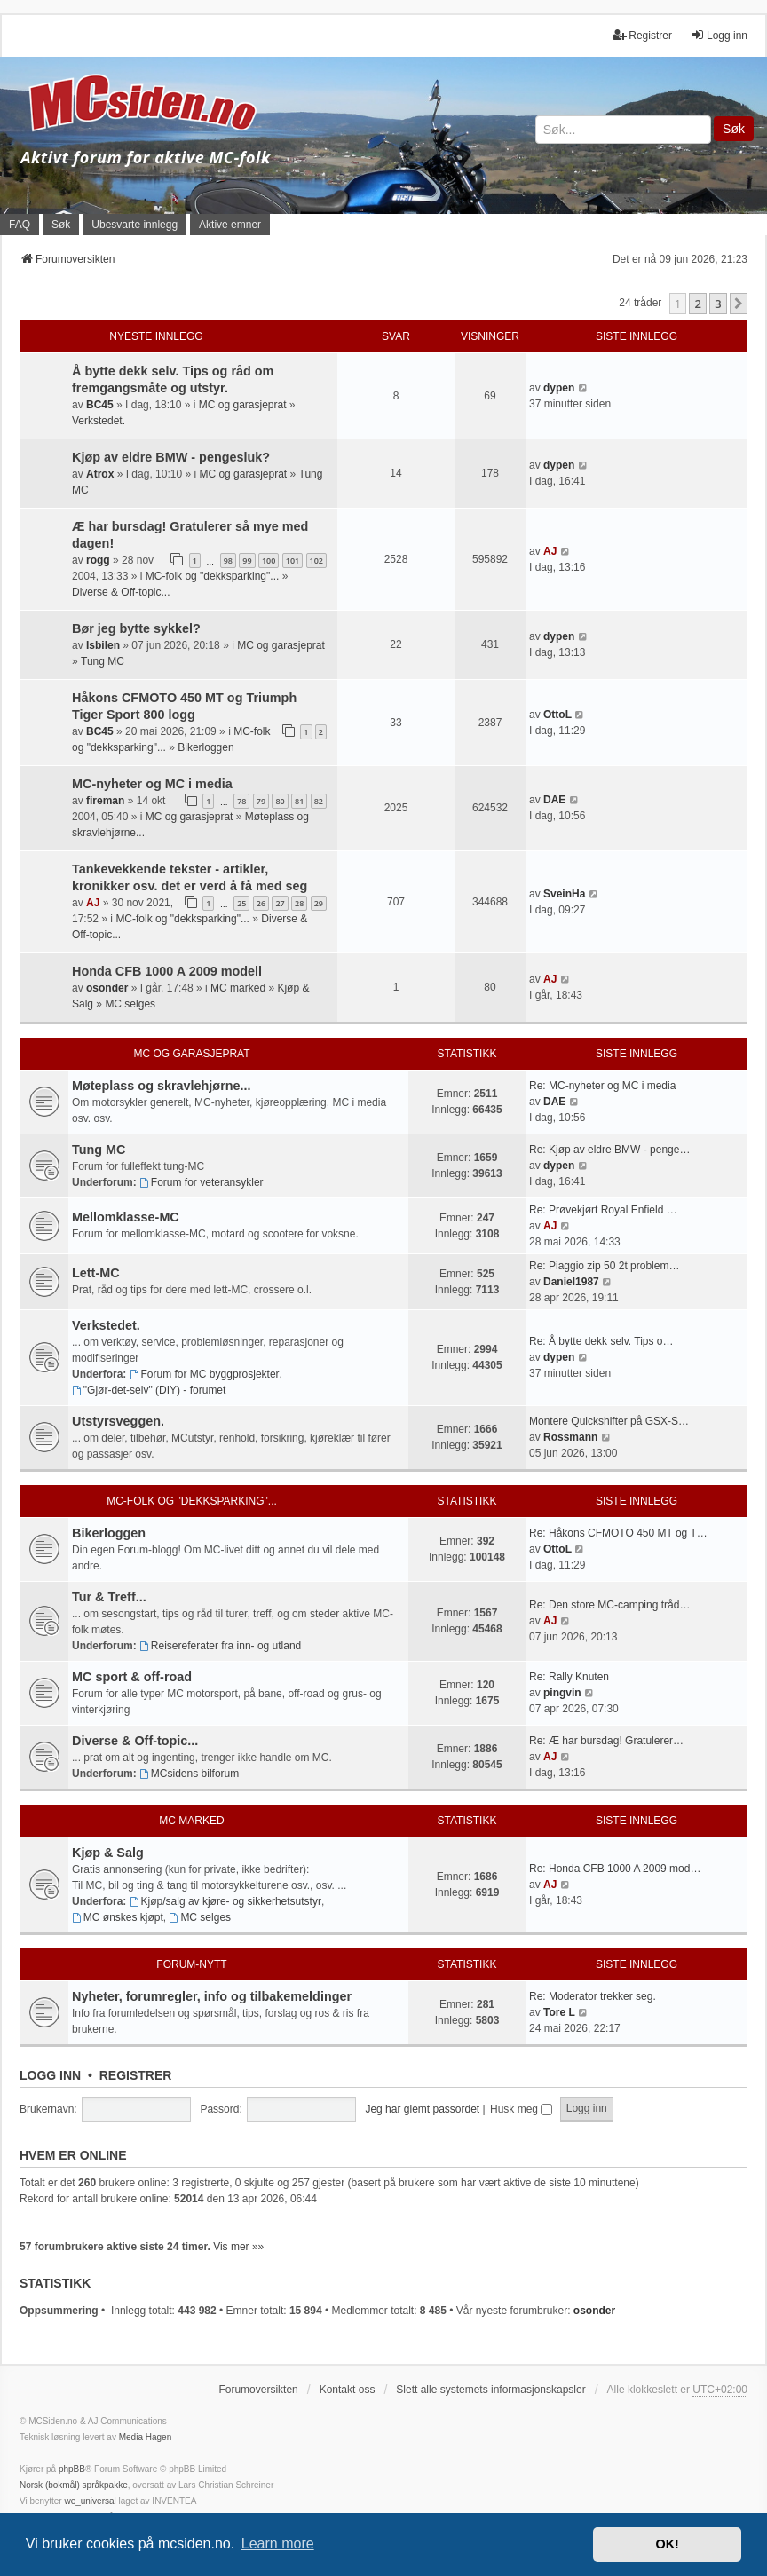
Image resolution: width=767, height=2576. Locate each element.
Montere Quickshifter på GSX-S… (609, 1421)
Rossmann (570, 1437)
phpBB (72, 2469)
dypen (558, 388)
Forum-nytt (191, 1964)
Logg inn (50, 2075)
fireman (105, 800)
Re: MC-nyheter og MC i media (602, 1085)
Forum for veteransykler (201, 1182)
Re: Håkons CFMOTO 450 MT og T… (618, 1533)
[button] (738, 303)
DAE (554, 800)
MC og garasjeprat (243, 405)
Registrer (135, 2075)
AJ (550, 551)
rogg (98, 560)
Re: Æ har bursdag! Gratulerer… (606, 1740)
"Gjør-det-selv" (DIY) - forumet (148, 1390)
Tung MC (102, 661)
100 (268, 560)
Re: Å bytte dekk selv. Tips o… (601, 1341)
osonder (107, 988)
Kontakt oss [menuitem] (348, 2389)
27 (279, 903)
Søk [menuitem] (60, 224)
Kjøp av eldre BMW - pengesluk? (171, 457)
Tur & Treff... (109, 1597)
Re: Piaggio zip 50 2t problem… (604, 1266)
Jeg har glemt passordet (422, 2109)
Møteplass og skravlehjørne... (161, 1086)
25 (241, 903)
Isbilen (103, 645)
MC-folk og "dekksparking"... (213, 576)
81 (299, 801)
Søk (734, 129)
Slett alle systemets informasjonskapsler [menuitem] (490, 2389)
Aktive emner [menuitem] (230, 224)
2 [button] (697, 304)
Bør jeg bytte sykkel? (136, 628)
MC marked (237, 988)
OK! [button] (666, 2544)
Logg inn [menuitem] (719, 35)
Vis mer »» (238, 2246)
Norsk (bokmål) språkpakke (74, 2485)
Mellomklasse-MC (125, 1217)
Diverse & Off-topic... (121, 592)
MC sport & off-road (132, 1677)
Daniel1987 (571, 1282)
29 (318, 903)
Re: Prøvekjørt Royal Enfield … (603, 1210)
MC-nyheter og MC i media (152, 784)
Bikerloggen (205, 747)
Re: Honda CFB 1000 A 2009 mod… (614, 1868)
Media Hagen (145, 2437)
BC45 (100, 405)
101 (292, 560)
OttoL (557, 714)
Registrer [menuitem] (642, 35)
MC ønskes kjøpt (117, 1917)
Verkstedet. (98, 421)
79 (261, 801)
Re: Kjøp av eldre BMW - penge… (609, 1149)
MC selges (130, 1004)
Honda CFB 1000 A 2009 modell (167, 971)
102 (316, 560)
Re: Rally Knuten (569, 1677)
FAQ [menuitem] (19, 224)
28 (299, 903)
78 (241, 801)
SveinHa (564, 894)
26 (261, 903)
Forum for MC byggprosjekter (205, 1374)
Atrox (100, 474)
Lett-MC (96, 1273)
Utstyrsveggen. (118, 1421)
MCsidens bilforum (189, 1773)
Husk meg (521, 2109)
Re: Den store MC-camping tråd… (609, 1605)
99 (246, 560)
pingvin (562, 1693)
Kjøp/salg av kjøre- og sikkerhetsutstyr (225, 1901)
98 (228, 560)
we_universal (89, 2501)
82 (318, 801)
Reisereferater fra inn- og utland (220, 1646)
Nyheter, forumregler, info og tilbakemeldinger (212, 1996)
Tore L (559, 2012)
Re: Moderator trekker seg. (592, 1996)
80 (279, 801)
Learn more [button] (277, 2543)
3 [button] (718, 304)
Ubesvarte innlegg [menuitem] (134, 224)
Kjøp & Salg (108, 1852)
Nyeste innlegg (155, 336)
